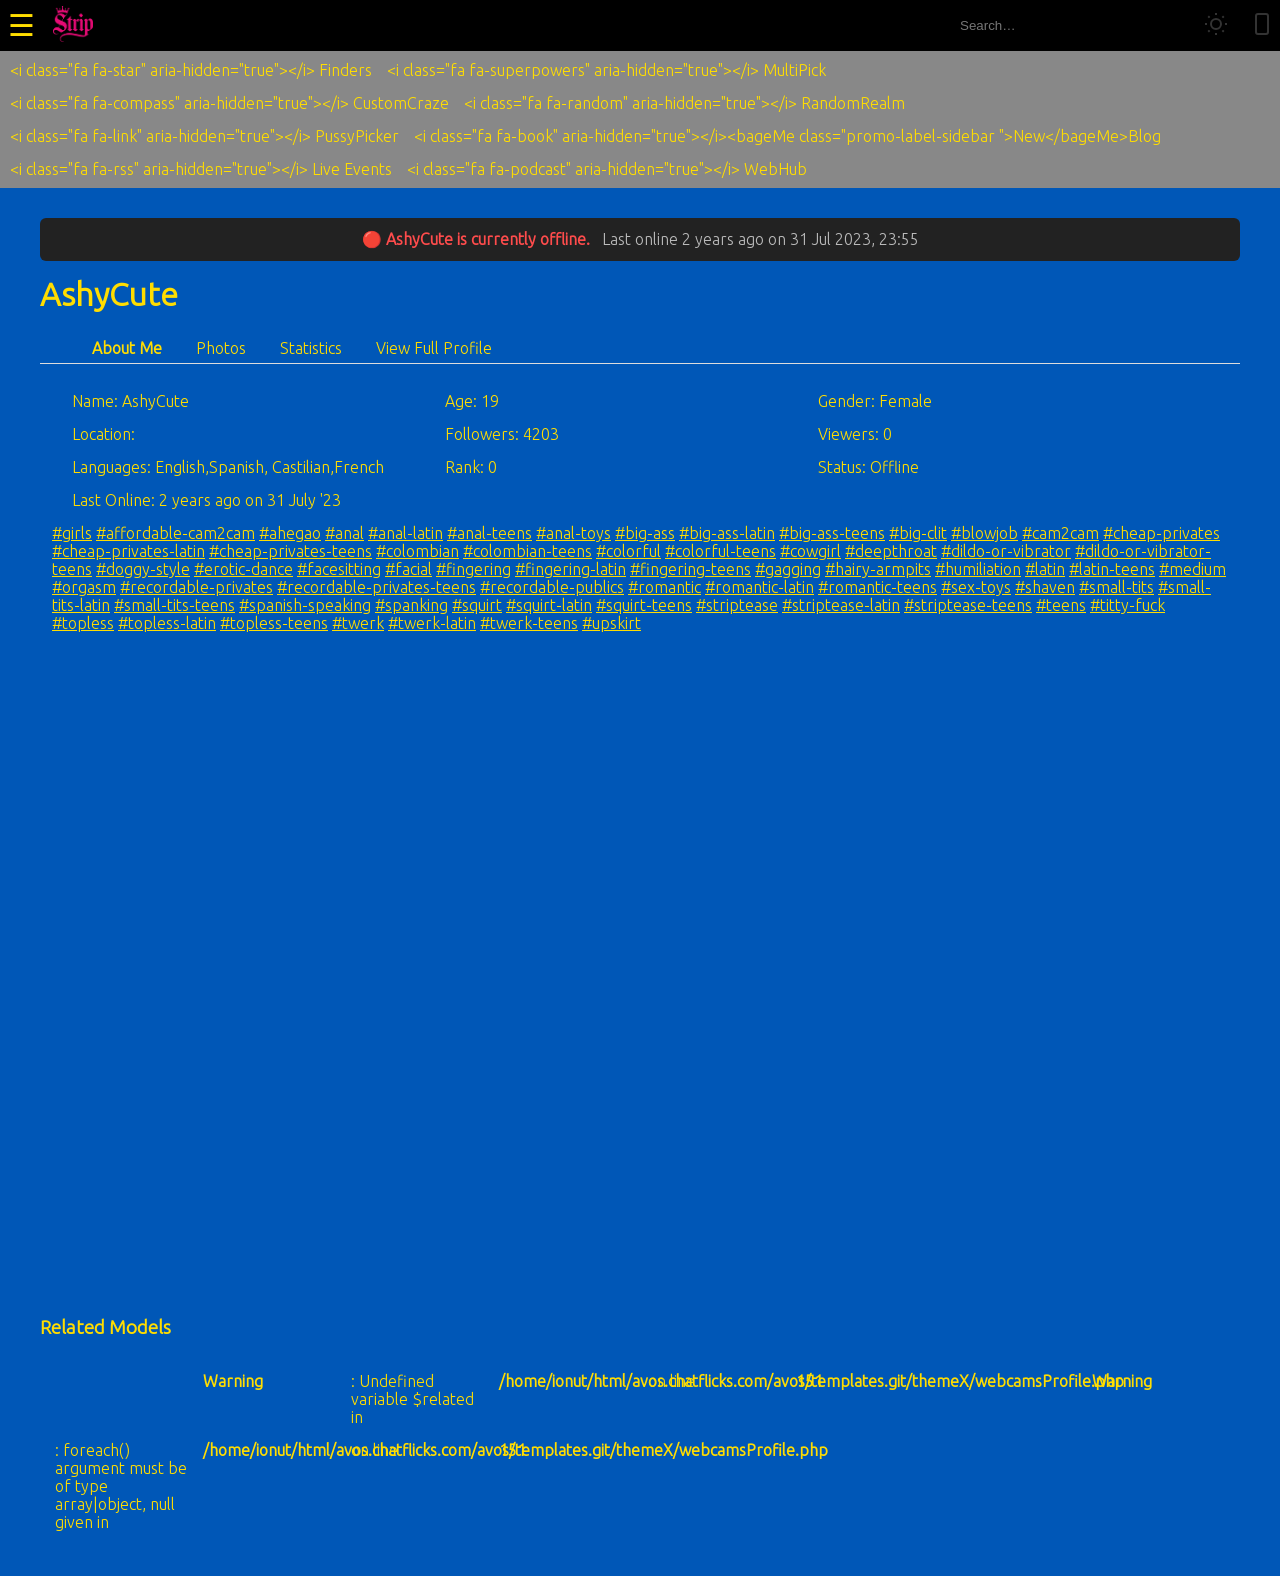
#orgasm (84, 587)
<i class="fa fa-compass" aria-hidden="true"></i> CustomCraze (229, 103)
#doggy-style (143, 569)
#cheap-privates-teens (290, 551)
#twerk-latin (432, 623)
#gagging (788, 569)
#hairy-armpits (878, 569)
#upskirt (611, 623)
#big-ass (645, 533)
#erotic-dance (243, 569)
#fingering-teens (690, 569)
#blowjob (984, 533)
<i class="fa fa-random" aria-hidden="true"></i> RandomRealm (684, 103)
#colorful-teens (720, 551)
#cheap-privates (1161, 533)
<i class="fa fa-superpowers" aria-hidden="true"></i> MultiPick (606, 70)
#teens (1061, 605)
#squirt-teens (644, 605)
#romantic (664, 587)
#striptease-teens (968, 605)
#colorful (628, 551)
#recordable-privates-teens (376, 587)
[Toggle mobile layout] (1262, 25)
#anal (344, 533)
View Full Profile (434, 348)
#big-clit (918, 533)
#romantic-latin (759, 587)
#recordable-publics (552, 587)
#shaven (1045, 587)
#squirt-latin (549, 605)
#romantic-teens (877, 587)
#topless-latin (167, 623)
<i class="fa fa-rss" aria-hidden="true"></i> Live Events (201, 169)
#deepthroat (891, 551)
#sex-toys (976, 587)
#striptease (737, 605)
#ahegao (290, 533)
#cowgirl (810, 551)
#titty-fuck (1127, 605)
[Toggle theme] (1216, 25)
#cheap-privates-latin (128, 551)
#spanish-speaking (305, 605)
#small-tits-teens (174, 605)
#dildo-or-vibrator (1006, 551)
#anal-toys (573, 533)
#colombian (417, 551)
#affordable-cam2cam (175, 533)
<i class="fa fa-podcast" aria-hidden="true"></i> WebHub (607, 169)
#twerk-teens (529, 623)
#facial (408, 569)
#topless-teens (274, 623)
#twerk (358, 623)
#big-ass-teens (832, 533)
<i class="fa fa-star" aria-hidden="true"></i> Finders (191, 70)
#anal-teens (489, 533)
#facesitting (339, 569)
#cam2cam (1060, 533)
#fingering (473, 569)
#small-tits (1116, 587)
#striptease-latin (841, 605)
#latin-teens (1112, 569)
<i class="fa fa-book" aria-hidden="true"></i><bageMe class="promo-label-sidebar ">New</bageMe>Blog (787, 136)
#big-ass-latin (727, 533)
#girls (72, 533)
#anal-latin (405, 533)
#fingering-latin (570, 569)
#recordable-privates (196, 587)
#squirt (477, 605)
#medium (1192, 569)
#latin (1045, 569)
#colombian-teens (527, 551)
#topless (83, 623)
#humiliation (978, 569)
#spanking (411, 605)
